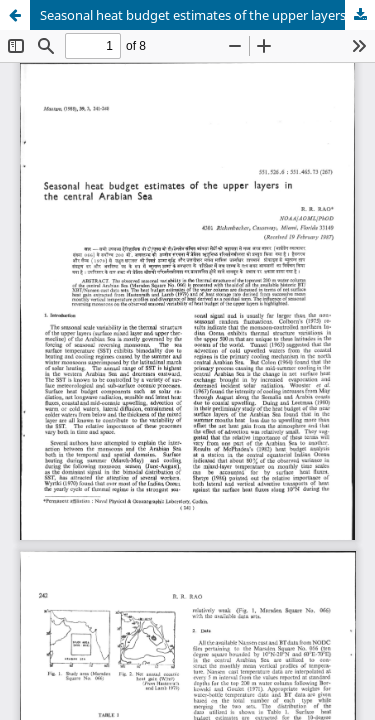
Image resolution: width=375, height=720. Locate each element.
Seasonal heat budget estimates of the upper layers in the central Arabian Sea (207, 15)
